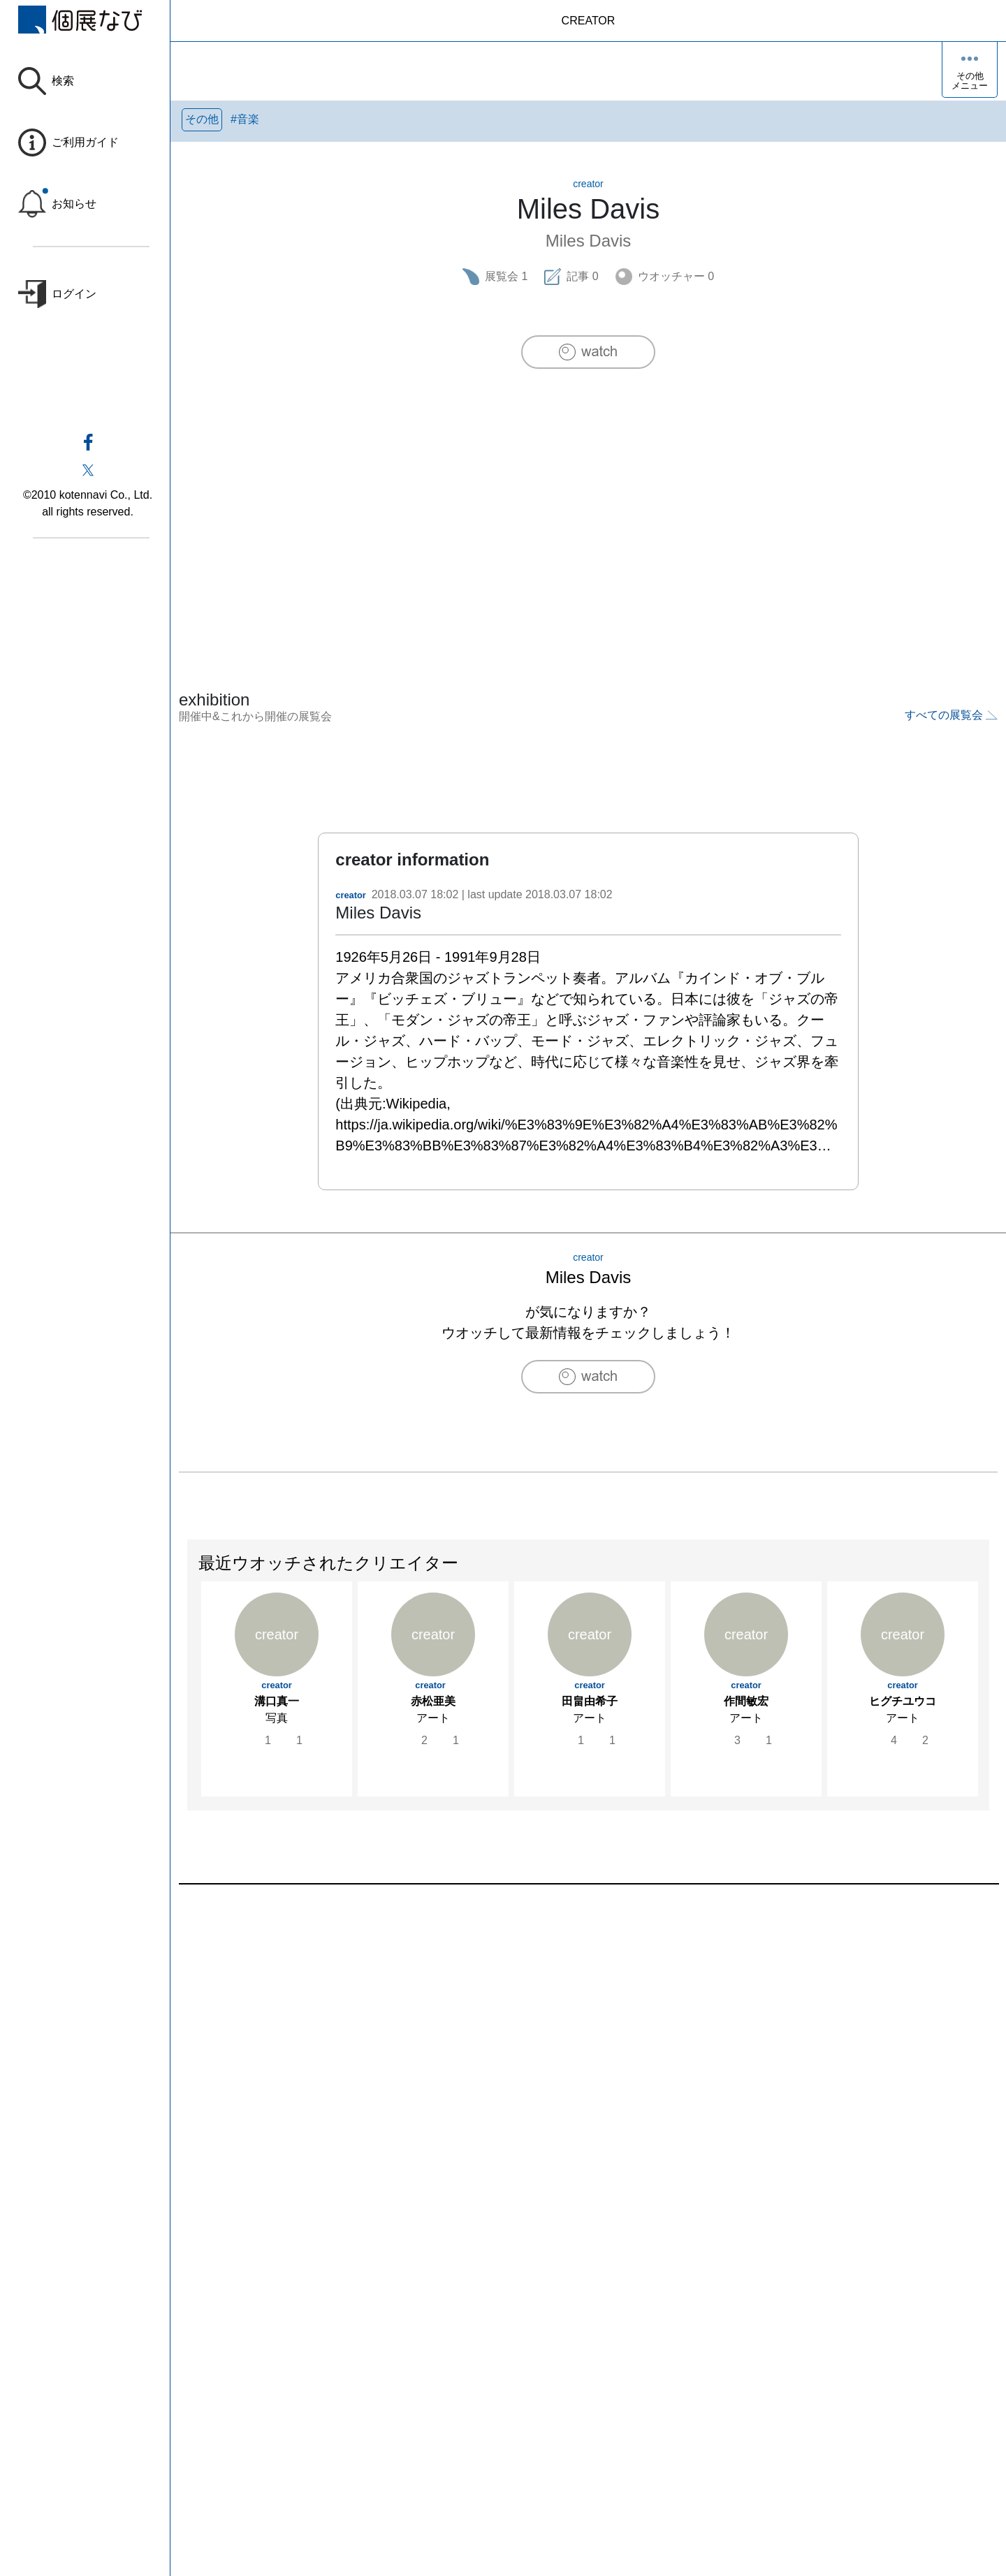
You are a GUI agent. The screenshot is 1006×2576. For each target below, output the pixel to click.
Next (989, 1701)
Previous (188, 1701)
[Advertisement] (588, 500)
